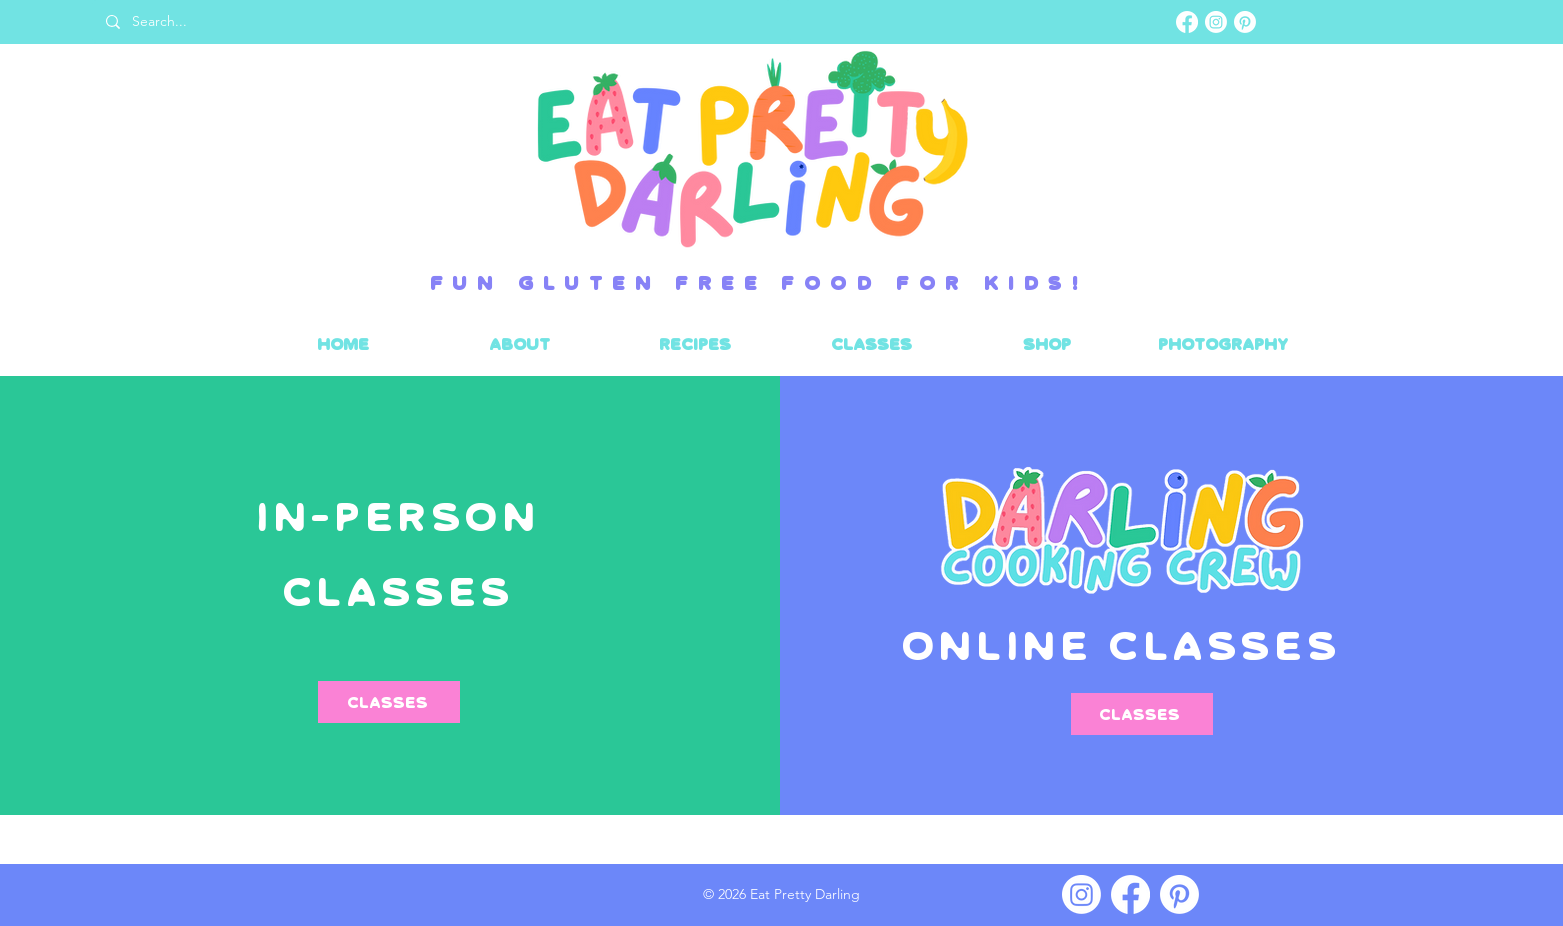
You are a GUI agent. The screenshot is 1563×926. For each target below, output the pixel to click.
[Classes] (389, 702)
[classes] (1142, 714)
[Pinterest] (1245, 22)
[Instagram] (1216, 22)
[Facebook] (1187, 22)
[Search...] (440, 21)
